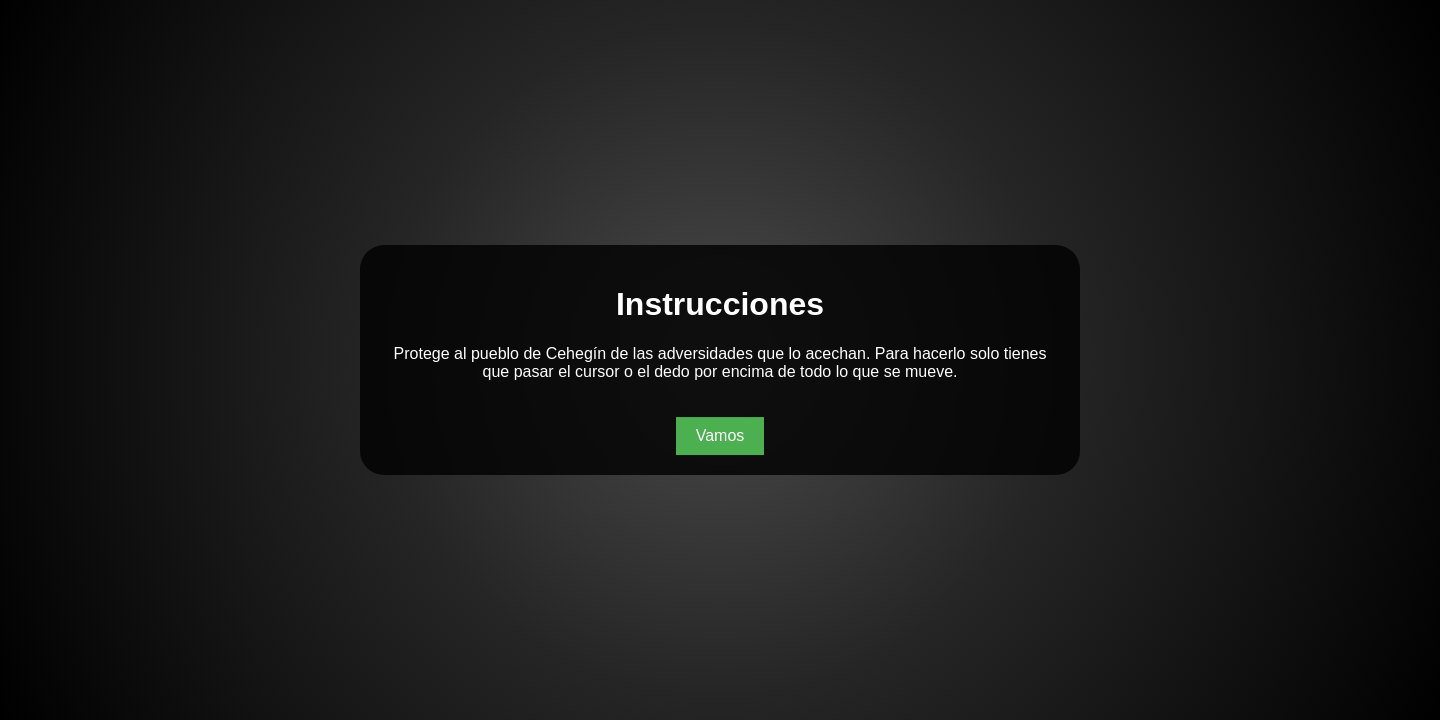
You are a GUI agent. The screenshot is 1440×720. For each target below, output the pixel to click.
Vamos (720, 435)
